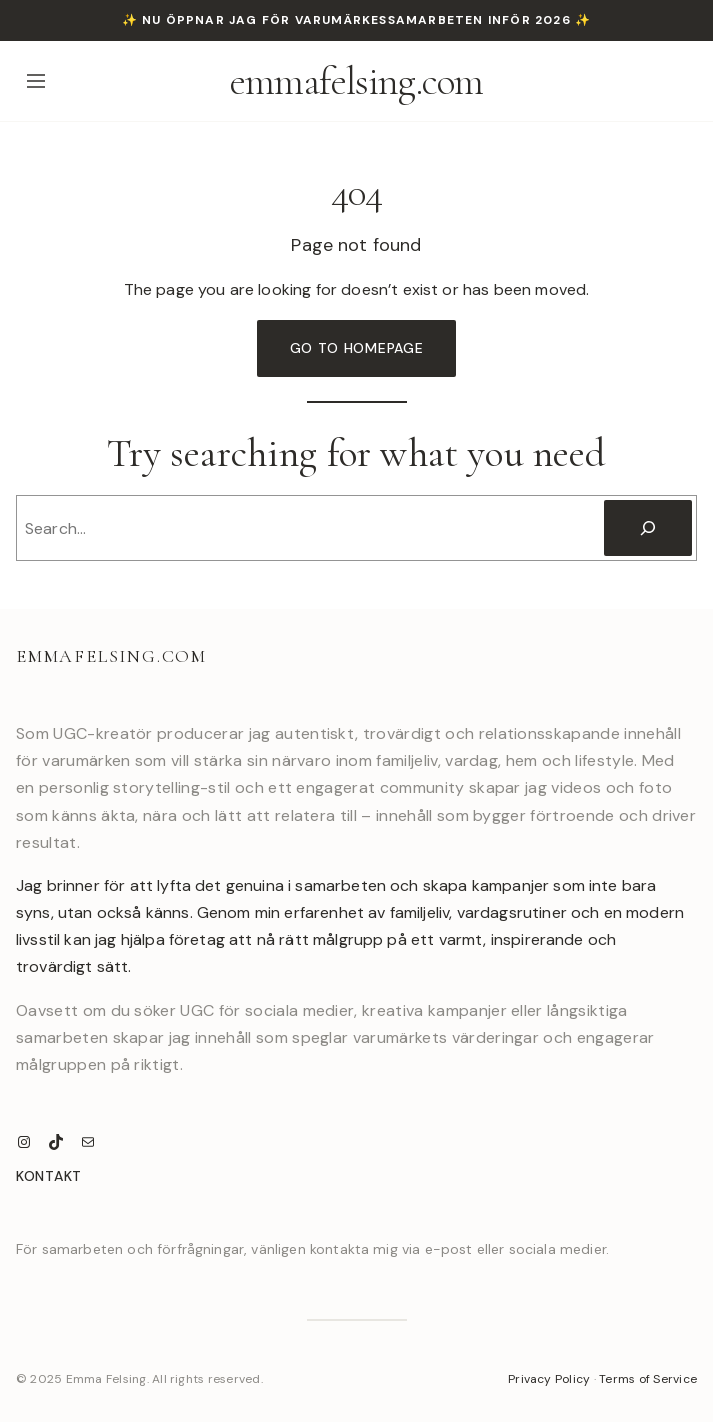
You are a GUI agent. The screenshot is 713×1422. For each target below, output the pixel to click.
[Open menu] (36, 81)
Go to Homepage (357, 348)
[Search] (648, 528)
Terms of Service (648, 1379)
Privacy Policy (549, 1379)
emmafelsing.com (357, 81)
